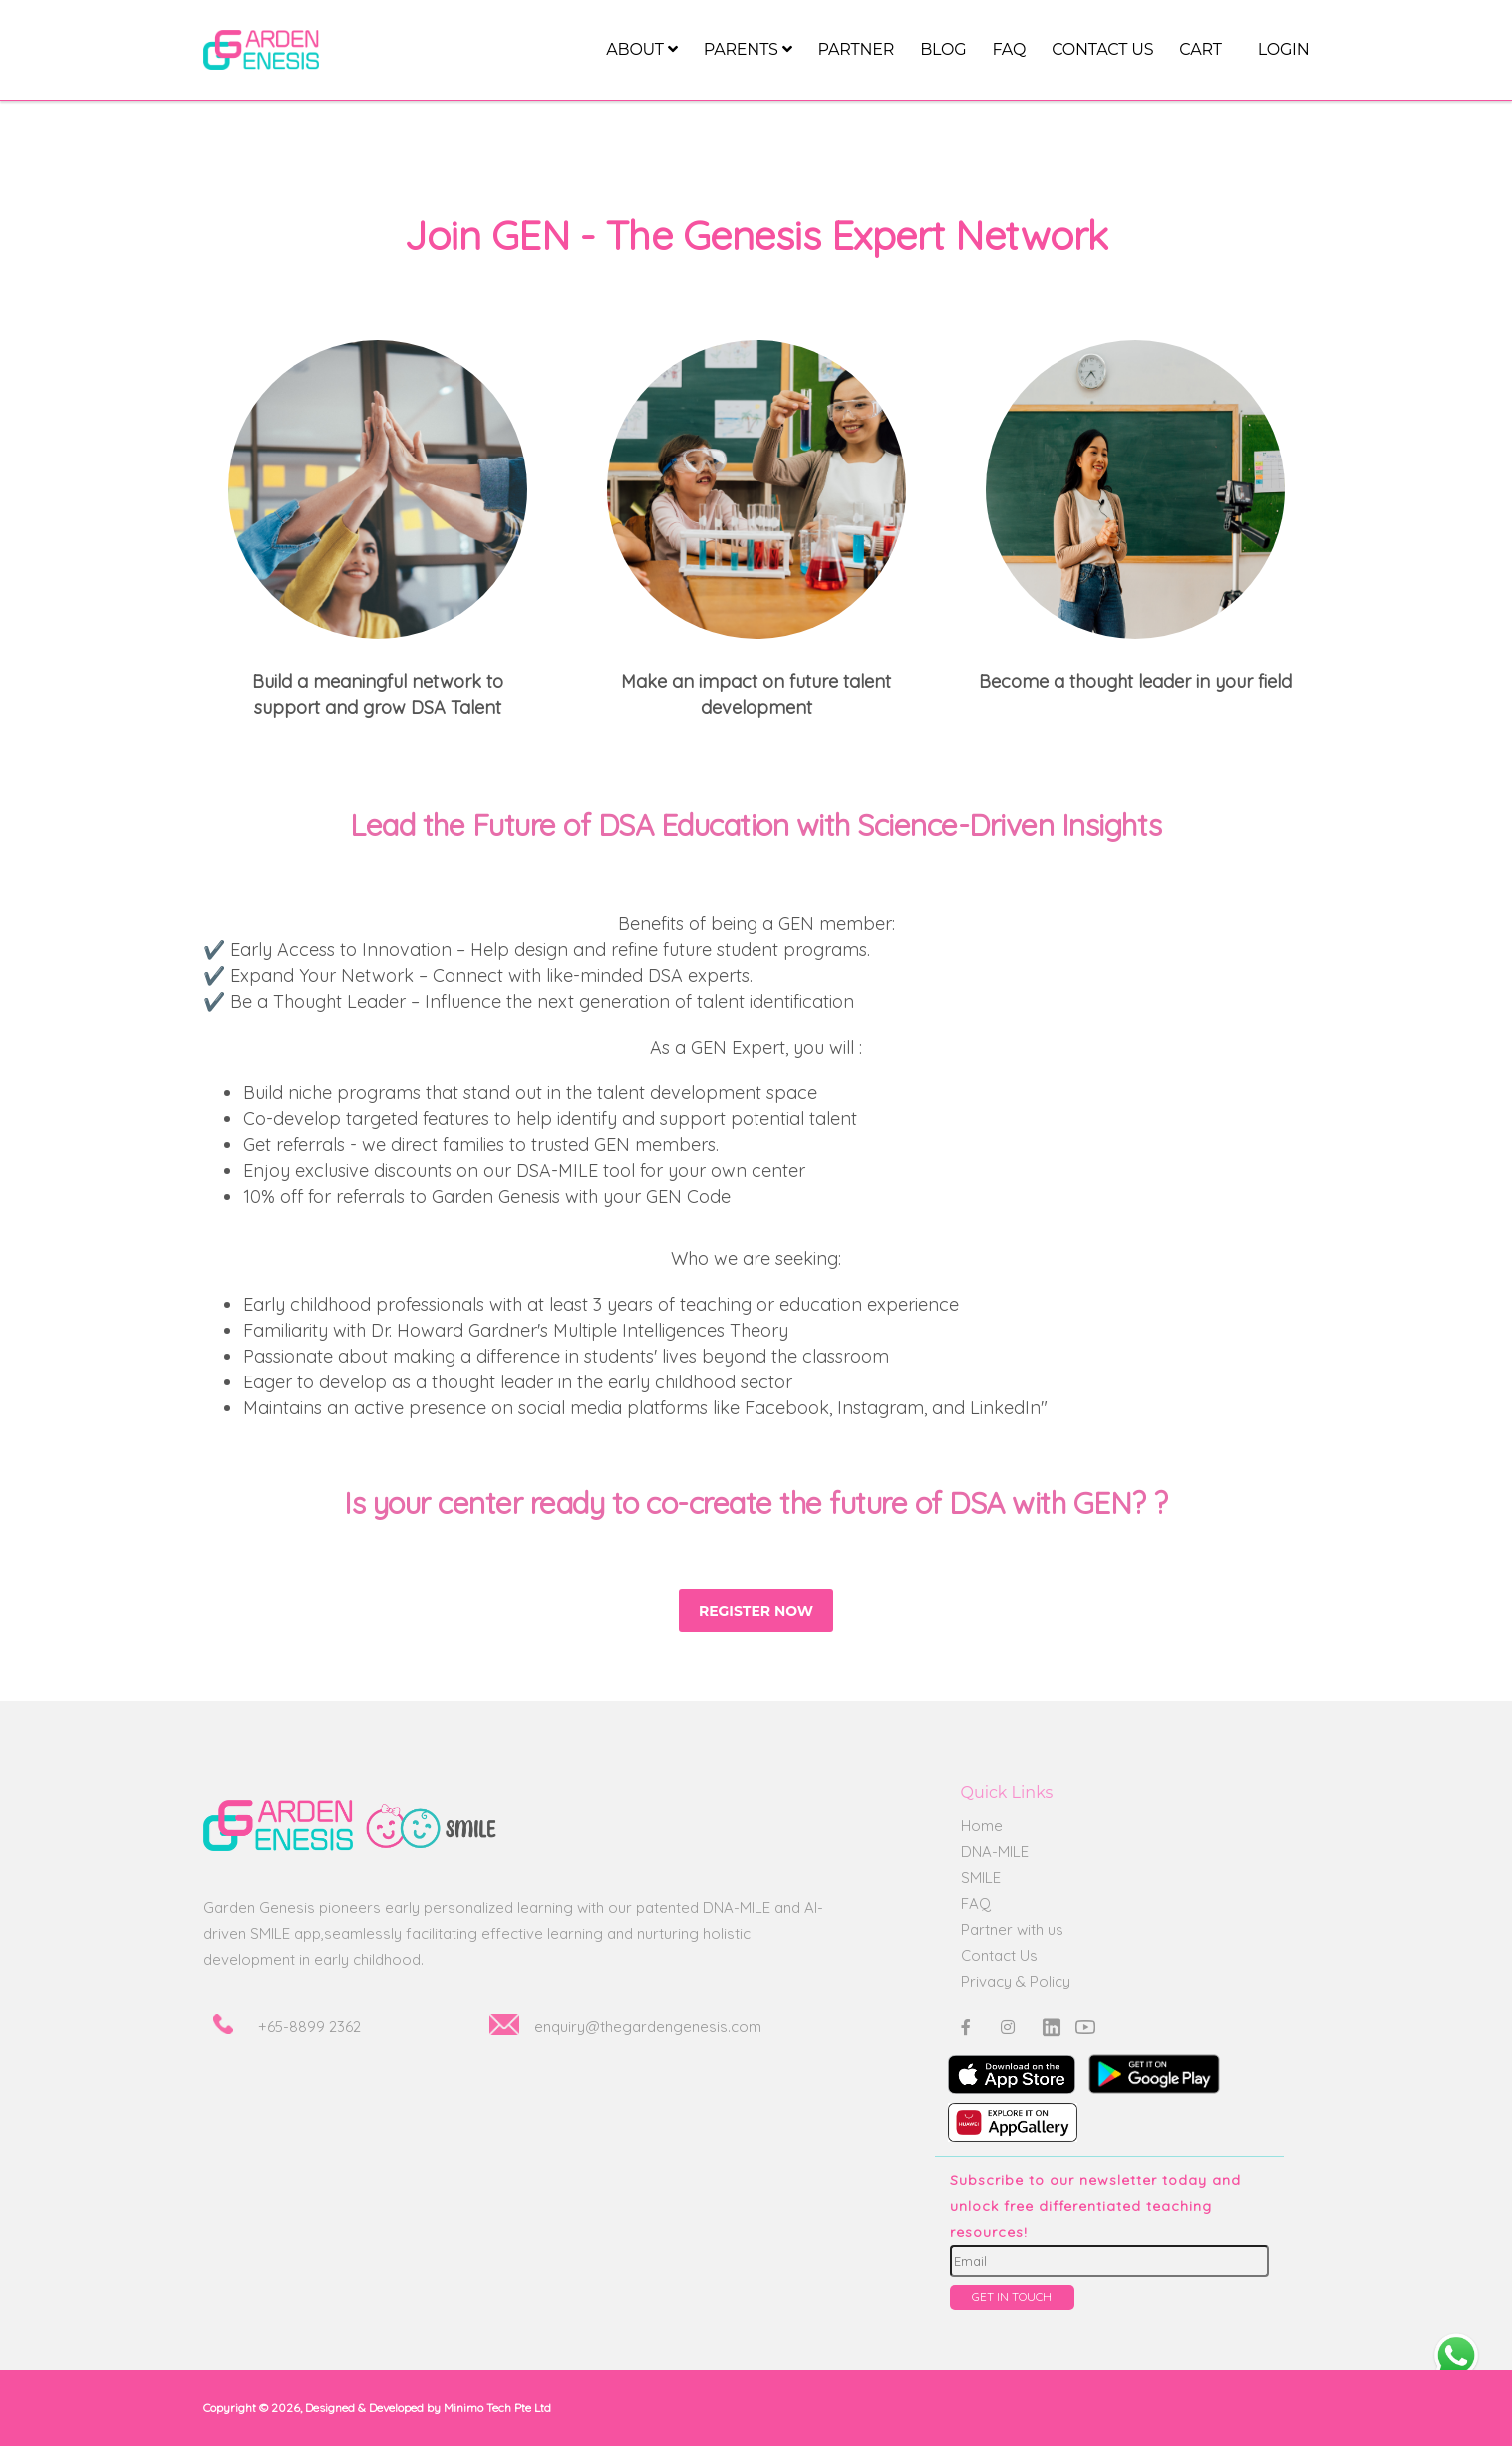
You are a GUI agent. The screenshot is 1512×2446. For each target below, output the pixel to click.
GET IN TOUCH (1012, 2297)
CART (1200, 49)
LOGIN (1284, 49)
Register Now (756, 1611)
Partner (855, 49)
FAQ (1009, 49)
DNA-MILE (995, 1851)
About (641, 49)
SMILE (981, 1877)
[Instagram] (1008, 2027)
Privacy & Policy (1015, 1981)
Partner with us (1012, 1929)
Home (982, 1825)
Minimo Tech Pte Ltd (497, 2407)
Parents (748, 49)
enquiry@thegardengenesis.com (647, 2026)
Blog (943, 49)
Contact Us (999, 1955)
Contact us (1102, 49)
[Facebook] (966, 2027)
